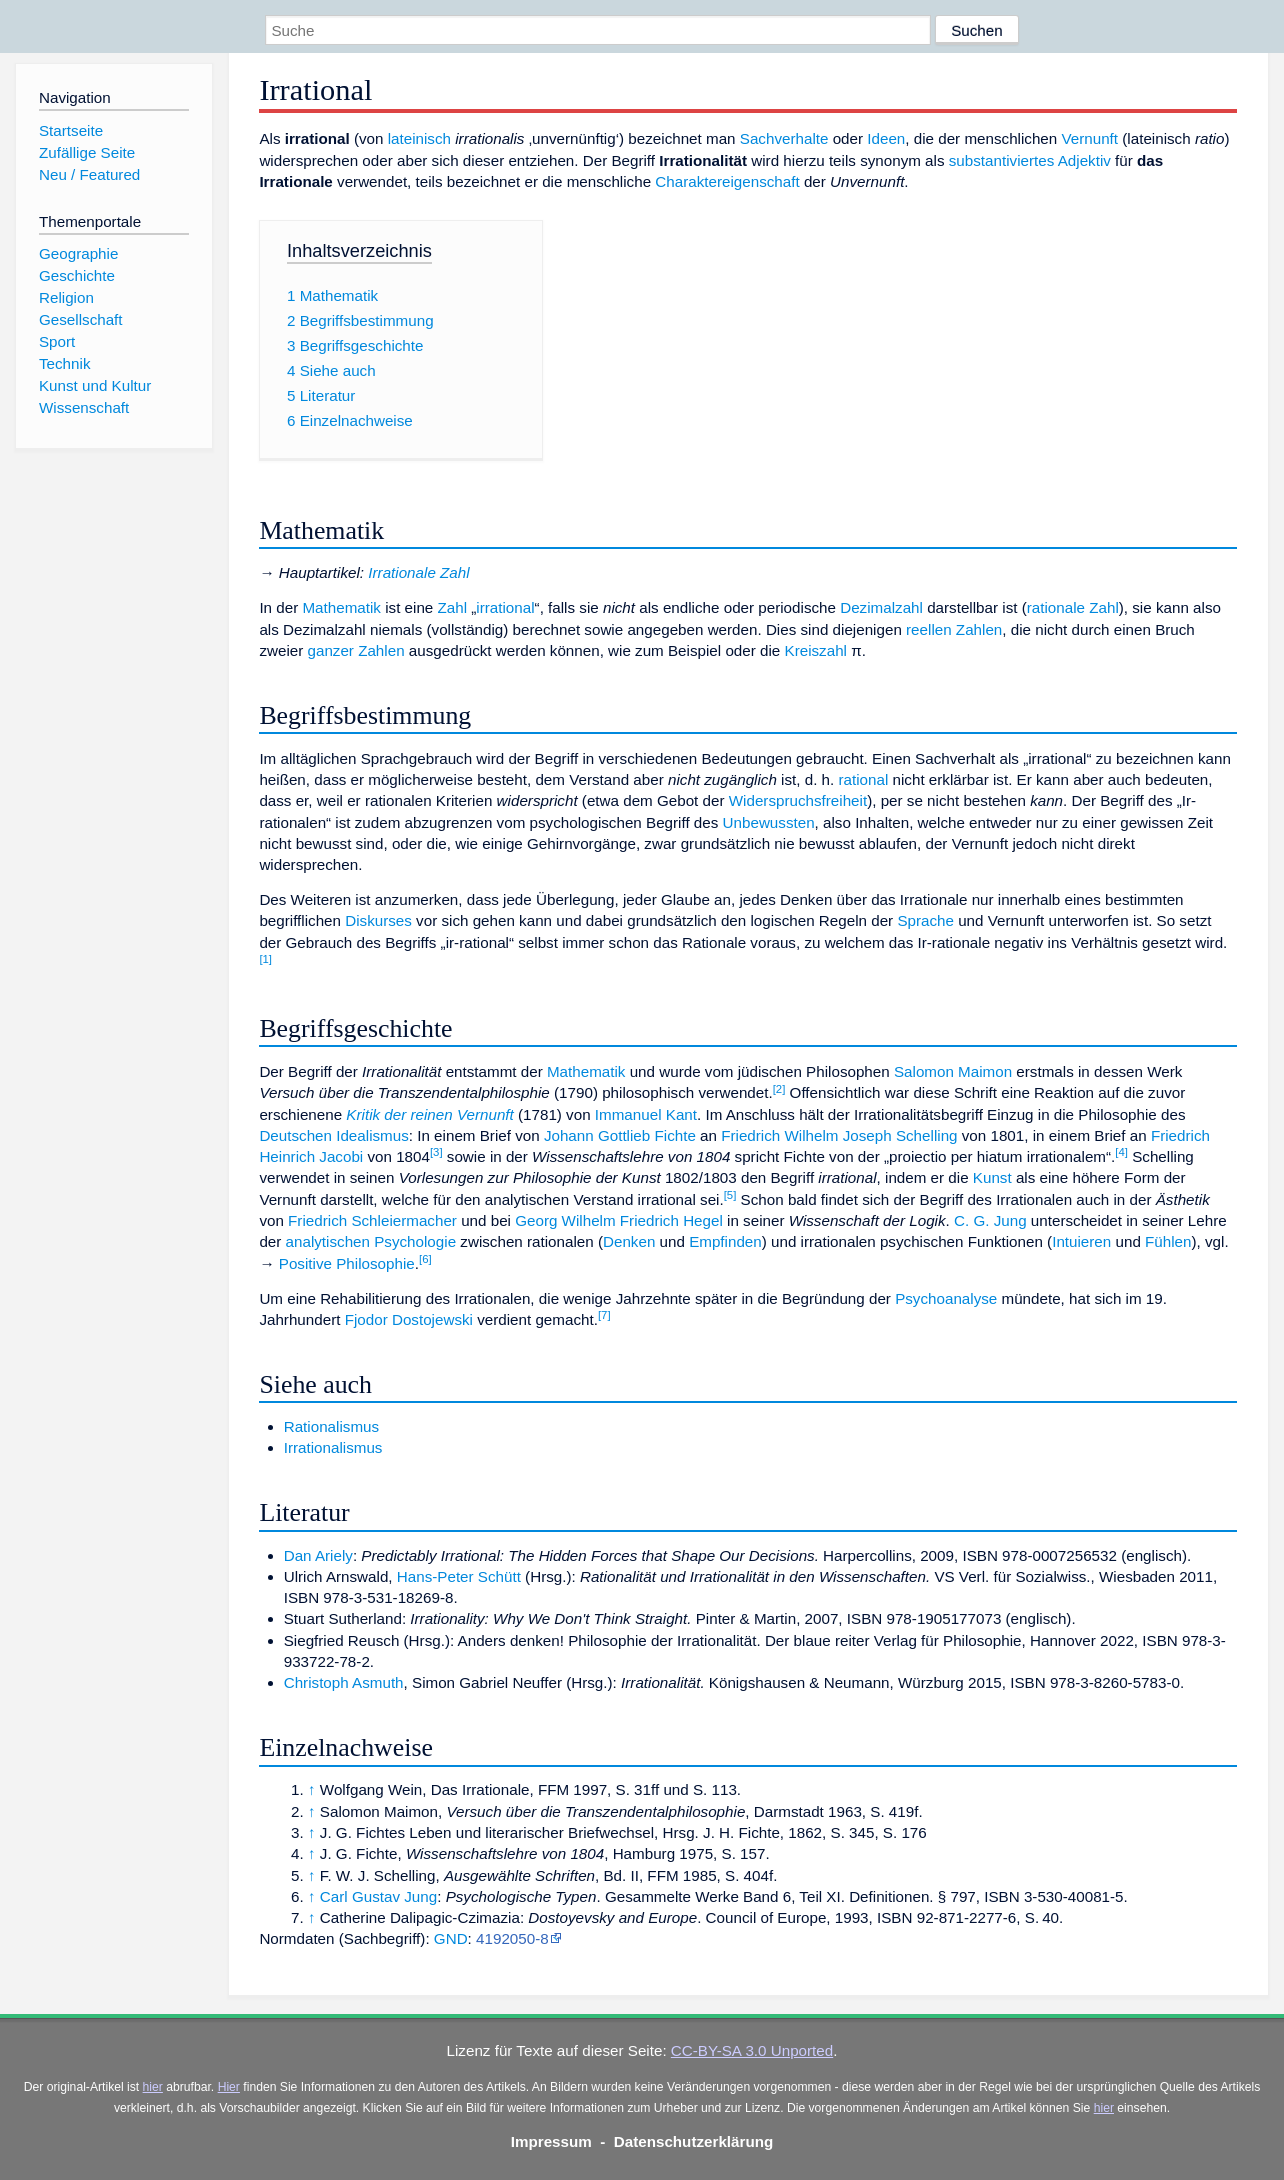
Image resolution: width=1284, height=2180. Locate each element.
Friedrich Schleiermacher (372, 1220)
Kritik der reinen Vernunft (429, 1114)
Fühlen (1168, 1241)
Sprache (925, 920)
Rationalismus (331, 1426)
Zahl (453, 607)
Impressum (551, 2141)
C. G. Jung (990, 1220)
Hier (229, 2087)
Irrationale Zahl (418, 572)
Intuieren (1081, 1241)
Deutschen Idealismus (333, 1135)
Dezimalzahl (881, 607)
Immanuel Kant (646, 1114)
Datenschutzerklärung (694, 2141)
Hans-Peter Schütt (459, 1576)
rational (864, 779)
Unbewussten (769, 822)
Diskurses (378, 920)
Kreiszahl (816, 650)
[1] (265, 959)
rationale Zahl (1073, 607)
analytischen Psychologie (371, 1241)
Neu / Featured (89, 174)
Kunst (992, 1177)
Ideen (886, 138)
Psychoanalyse (946, 1298)
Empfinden (725, 1241)
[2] (779, 1089)
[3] (436, 1152)
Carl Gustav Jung (378, 1896)
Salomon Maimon (953, 1071)
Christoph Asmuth (344, 1682)
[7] (604, 1315)
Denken (629, 1241)
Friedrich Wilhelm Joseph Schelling (839, 1135)
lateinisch (419, 138)
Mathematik (341, 607)
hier (153, 2087)
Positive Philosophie (347, 1263)
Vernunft (1089, 138)
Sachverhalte (784, 138)
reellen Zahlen (954, 629)
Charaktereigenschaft (727, 181)
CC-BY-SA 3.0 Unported (752, 2050)
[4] (1121, 1152)
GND (451, 1938)
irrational (505, 607)
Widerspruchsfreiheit (798, 800)
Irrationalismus (333, 1447)
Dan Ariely (318, 1555)
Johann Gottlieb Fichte (620, 1135)
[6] (425, 1259)
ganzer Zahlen (355, 650)
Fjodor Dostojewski (409, 1319)
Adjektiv (1084, 160)
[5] (730, 1195)
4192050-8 (512, 1938)
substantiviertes (1002, 160)
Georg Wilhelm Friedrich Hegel (619, 1220)
